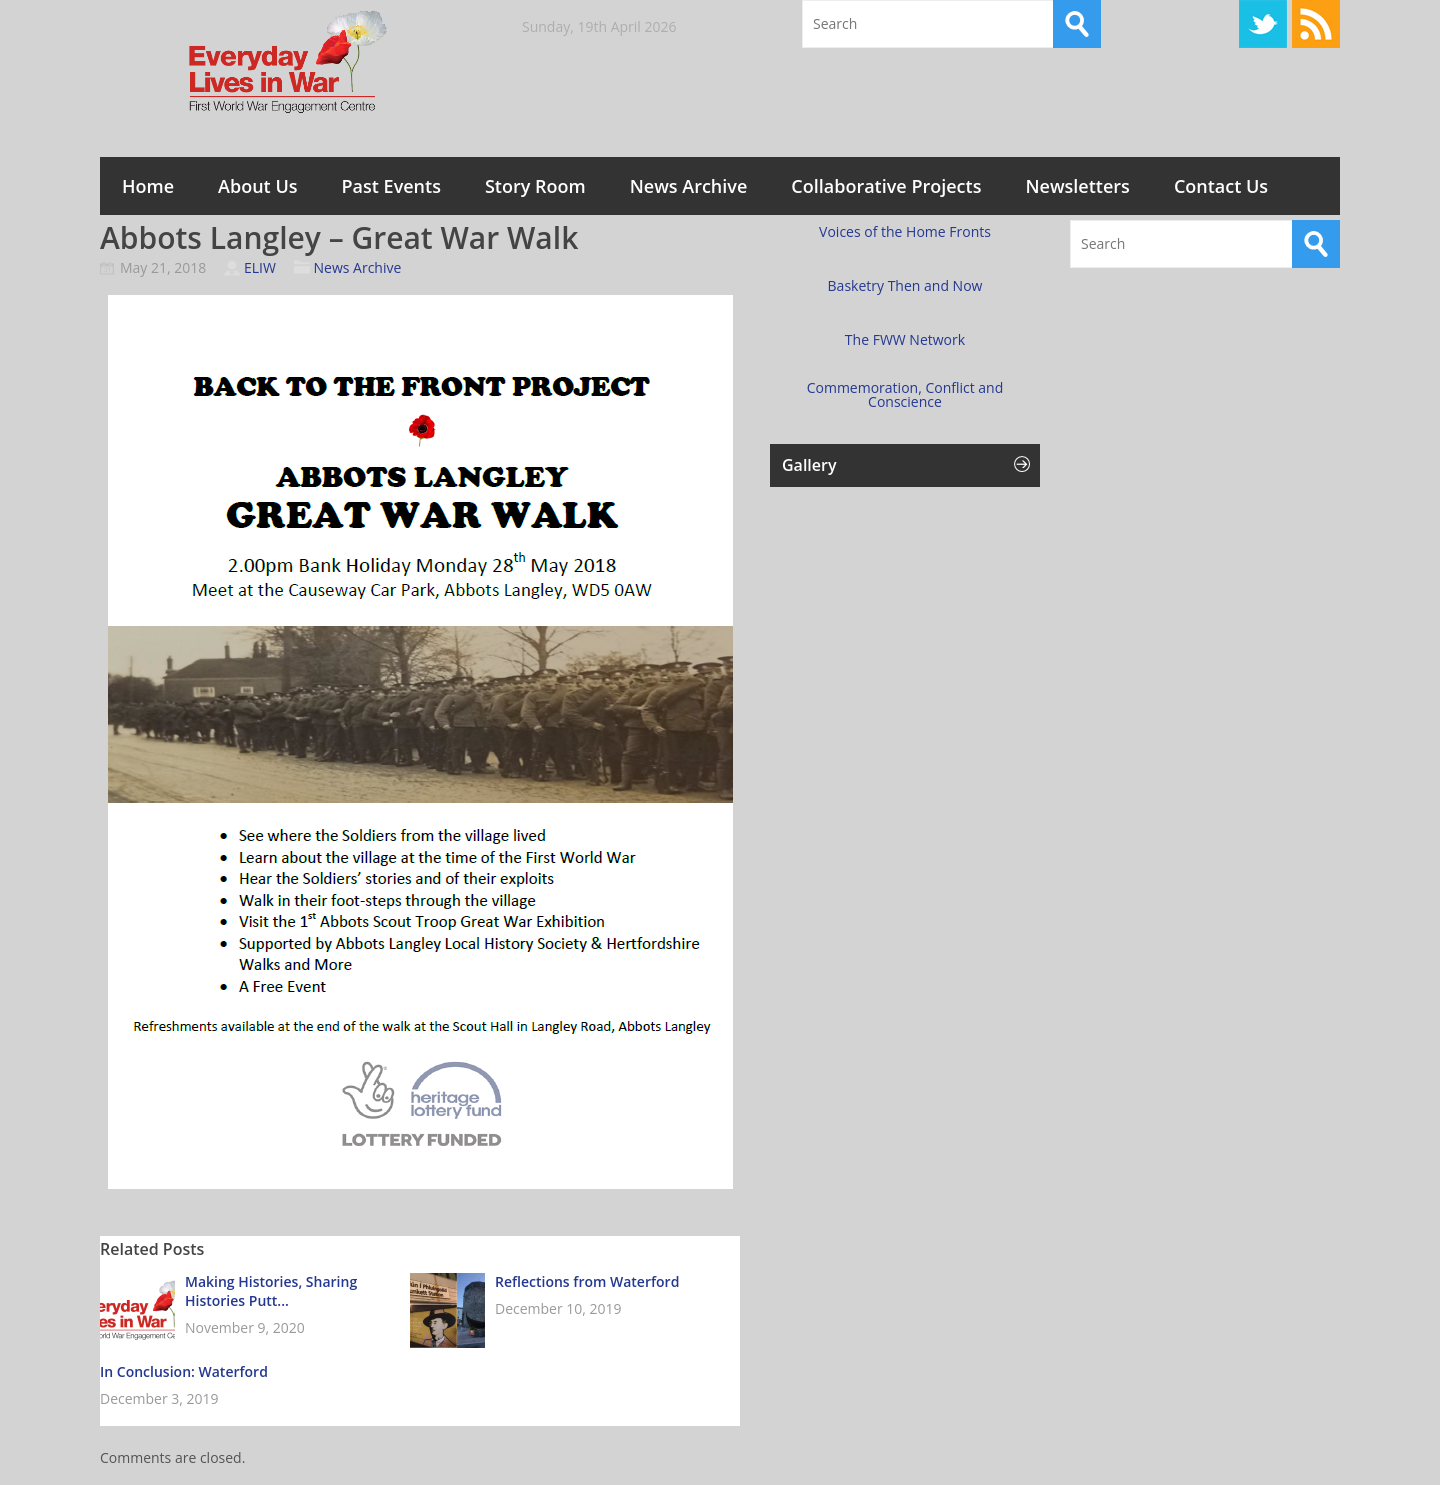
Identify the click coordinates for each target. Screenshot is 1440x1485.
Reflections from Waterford (587, 1281)
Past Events (391, 186)
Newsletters (1077, 186)
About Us (257, 186)
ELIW (260, 267)
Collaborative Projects (886, 186)
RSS (1316, 24)
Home (148, 186)
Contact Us (1221, 186)
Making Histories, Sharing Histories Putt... (271, 1291)
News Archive (689, 186)
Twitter (1263, 24)
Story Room (535, 186)
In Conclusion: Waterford (184, 1371)
